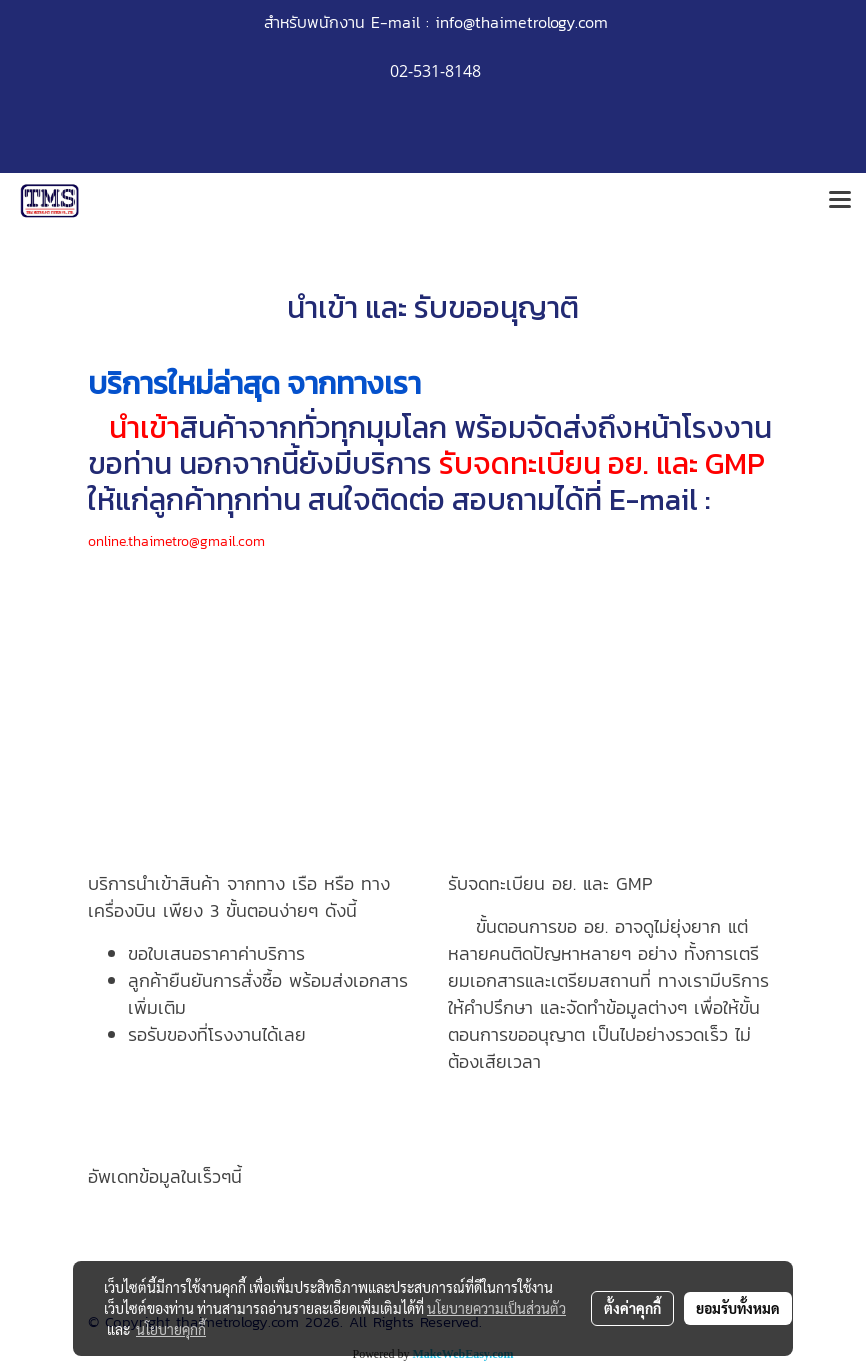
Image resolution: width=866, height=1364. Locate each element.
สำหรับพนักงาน (314, 22)
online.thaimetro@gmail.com (176, 541)
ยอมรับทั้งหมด (738, 1308)
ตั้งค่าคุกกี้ (632, 1308)
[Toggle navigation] (840, 201)
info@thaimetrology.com (521, 22)
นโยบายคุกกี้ (171, 1329)
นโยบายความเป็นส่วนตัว (496, 1308)
